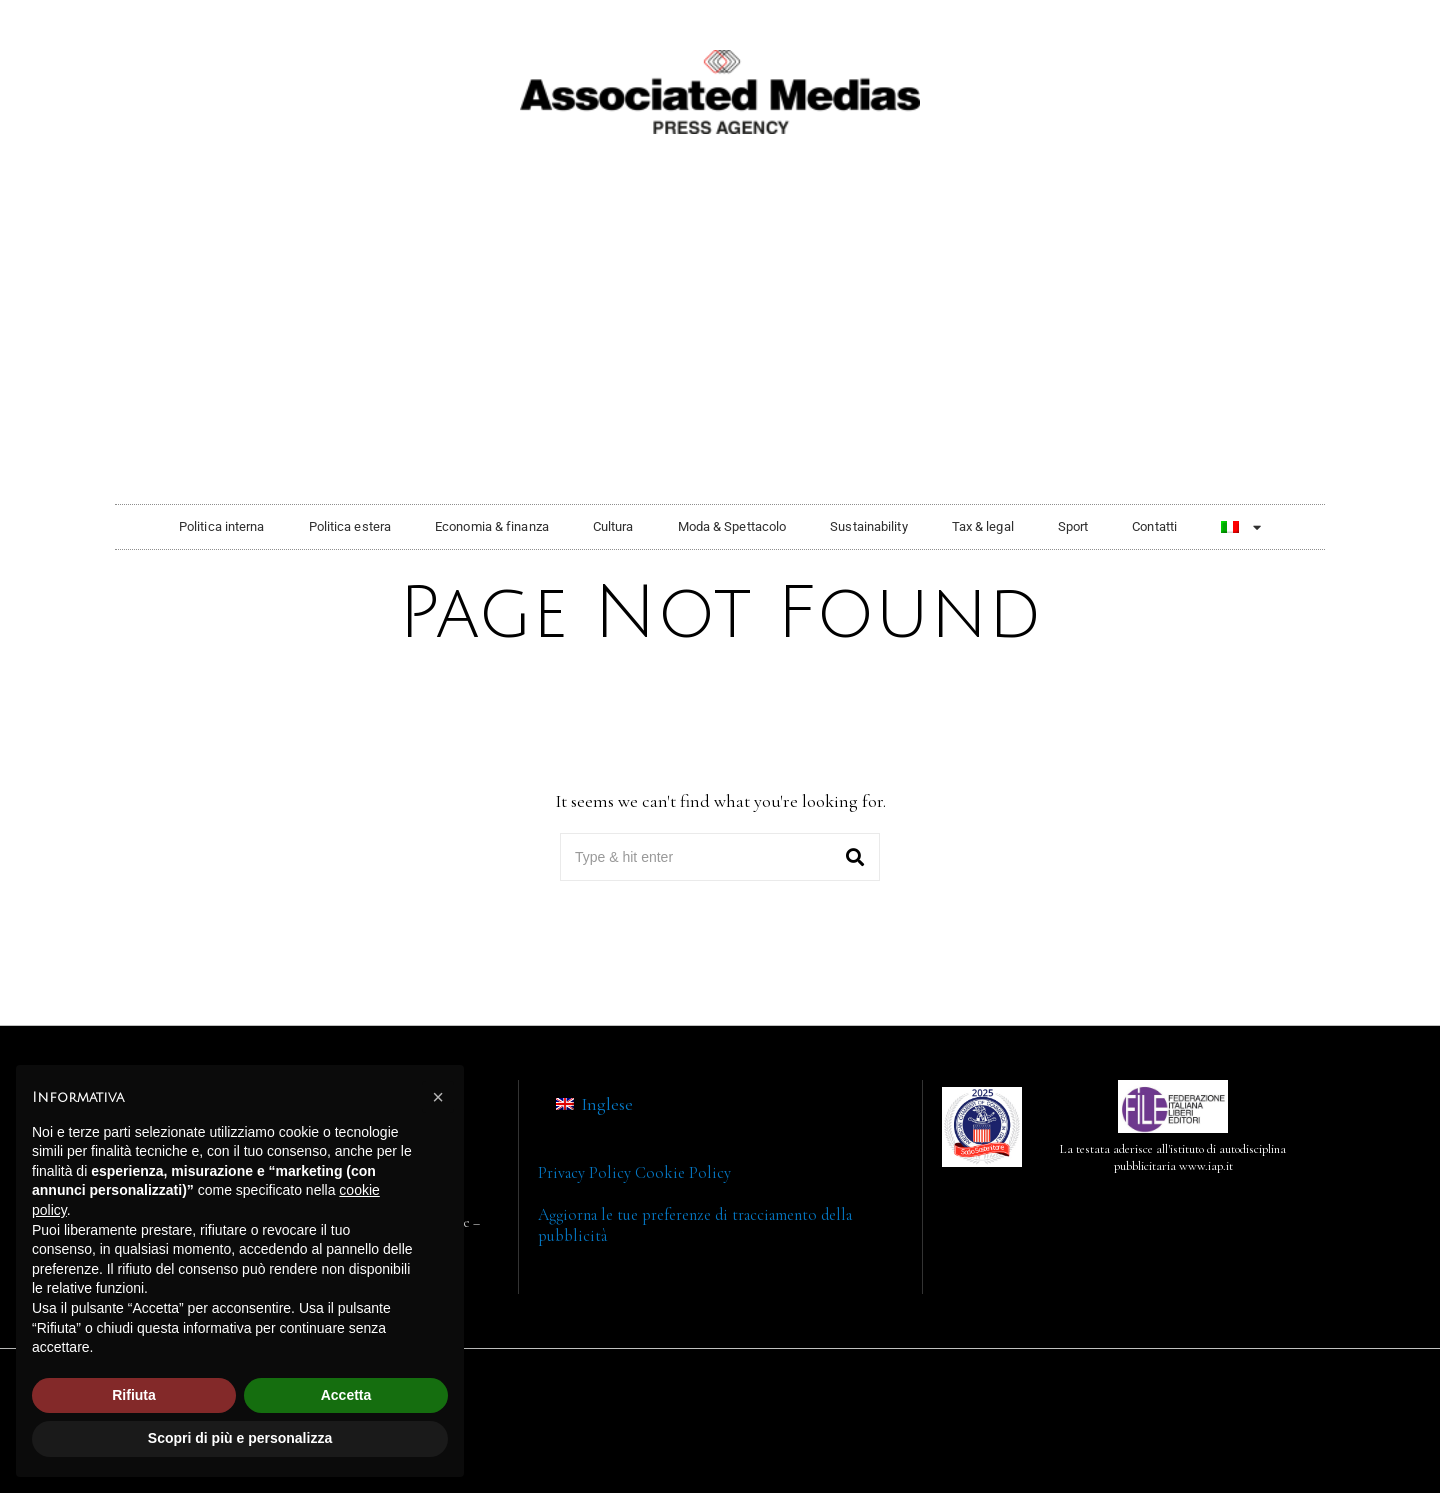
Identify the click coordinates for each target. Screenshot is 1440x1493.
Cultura (613, 526)
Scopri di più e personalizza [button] (240, 1438)
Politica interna (222, 526)
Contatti (1154, 526)
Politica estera (350, 526)
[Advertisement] (720, 344)
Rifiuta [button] (134, 1395)
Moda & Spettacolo (732, 526)
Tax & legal (983, 526)
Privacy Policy (584, 1173)
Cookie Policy (683, 1173)
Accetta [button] (346, 1395)
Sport (1073, 526)
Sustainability (868, 526)
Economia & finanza (492, 526)
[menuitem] (1241, 527)
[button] (856, 857)
